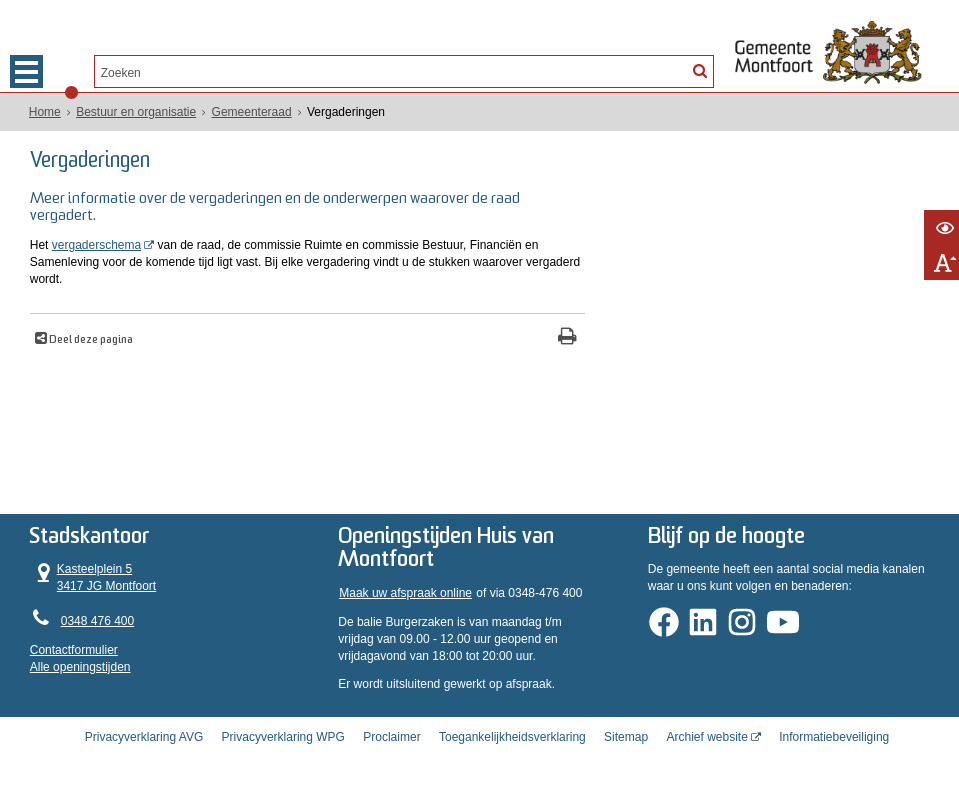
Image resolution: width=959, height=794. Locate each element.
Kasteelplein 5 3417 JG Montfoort (93, 577)
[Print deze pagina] (567, 338)
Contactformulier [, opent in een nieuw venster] (74, 650)
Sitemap (626, 737)
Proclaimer (391, 737)
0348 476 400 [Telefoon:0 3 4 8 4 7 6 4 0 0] (97, 621)
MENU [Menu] (26, 71)
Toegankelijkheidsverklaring (512, 737)
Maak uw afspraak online (405, 593)
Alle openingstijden (80, 667)
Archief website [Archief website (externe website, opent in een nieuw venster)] (706, 737)
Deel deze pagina (90, 340)
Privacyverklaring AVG (144, 737)
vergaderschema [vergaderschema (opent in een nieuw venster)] (96, 245)
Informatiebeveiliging (834, 737)
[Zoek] (700, 70)
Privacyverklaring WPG (283, 737)
